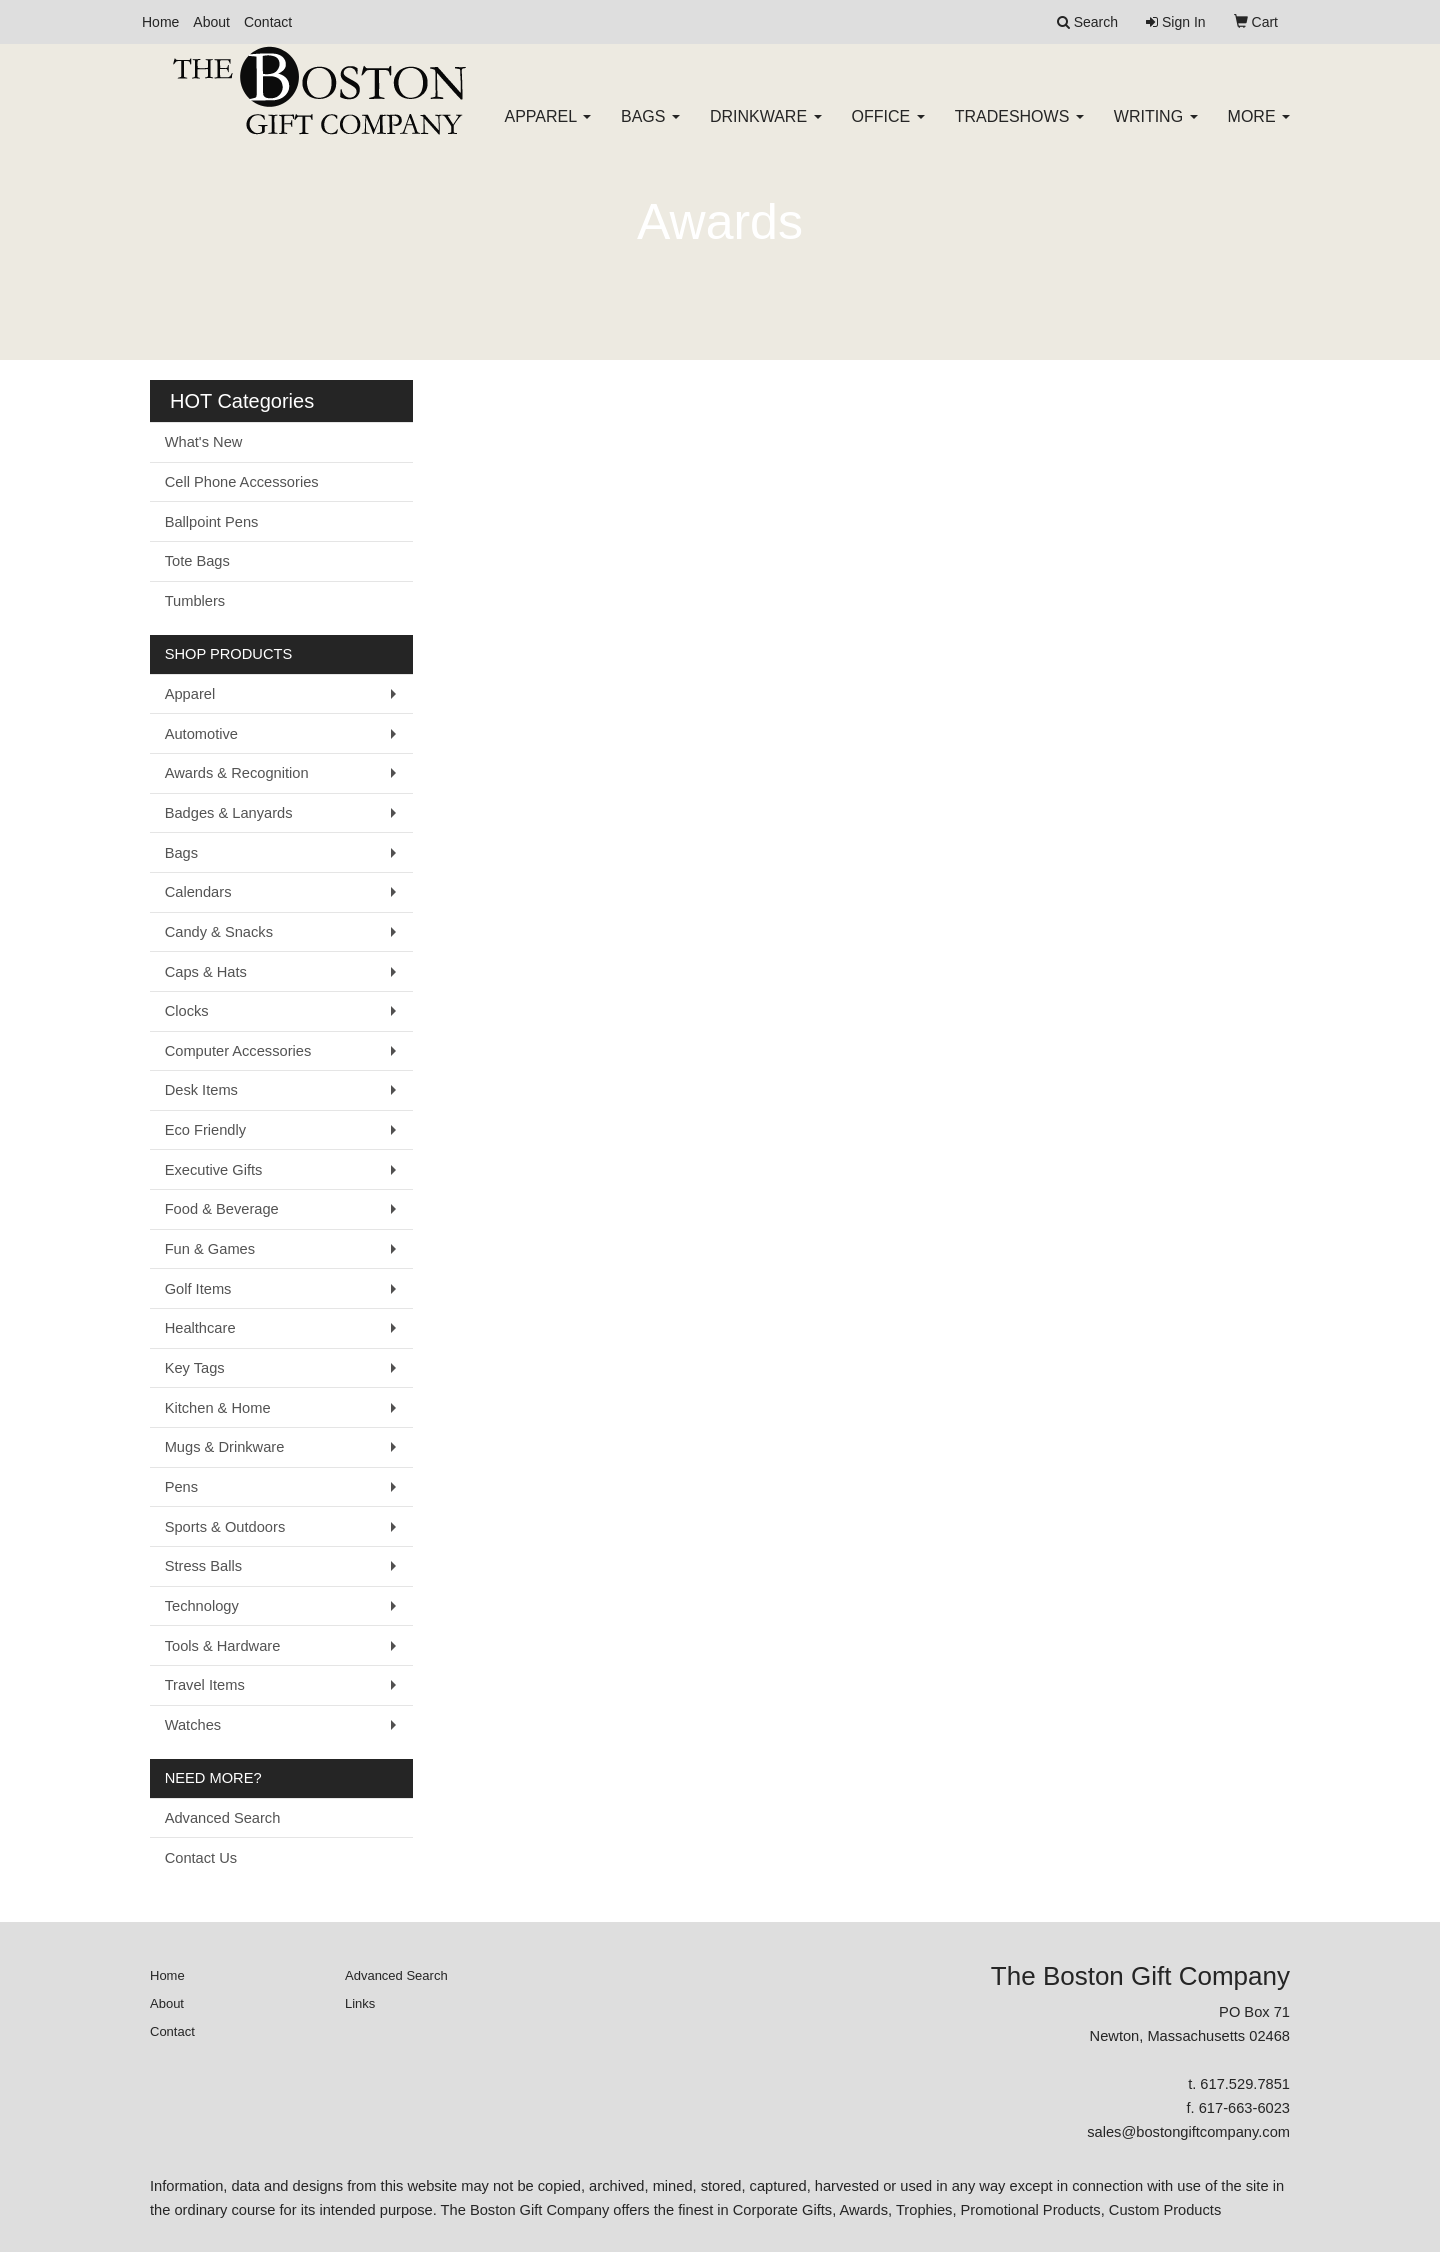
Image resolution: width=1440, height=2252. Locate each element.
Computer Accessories (238, 1051)
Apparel (548, 129)
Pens (181, 1487)
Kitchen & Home (218, 1408)
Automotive (201, 734)
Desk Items (201, 1090)
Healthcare (200, 1328)
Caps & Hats (206, 972)
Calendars (198, 892)
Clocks (187, 1011)
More (1259, 129)
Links (360, 2003)
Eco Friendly (205, 1130)
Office (888, 129)
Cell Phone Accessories (242, 482)
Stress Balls (203, 1566)
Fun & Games (210, 1249)
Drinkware (766, 129)
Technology (202, 1606)
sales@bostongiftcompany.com (1188, 2132)
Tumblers (195, 601)
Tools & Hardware (223, 1646)
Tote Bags (197, 561)
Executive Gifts (214, 1170)
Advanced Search (223, 1818)
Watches (193, 1725)
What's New (204, 442)
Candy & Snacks (219, 932)
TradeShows (1019, 129)
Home (160, 22)
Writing (1156, 129)
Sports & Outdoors (225, 1527)
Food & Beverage (222, 1209)
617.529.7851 (1245, 2084)
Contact (268, 22)
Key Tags (195, 1368)
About (211, 22)
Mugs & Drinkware (225, 1447)
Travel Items (205, 1685)
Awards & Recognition (237, 773)
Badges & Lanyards (229, 813)
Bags (650, 129)
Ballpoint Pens (212, 522)
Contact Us (201, 1858)
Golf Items (198, 1289)
